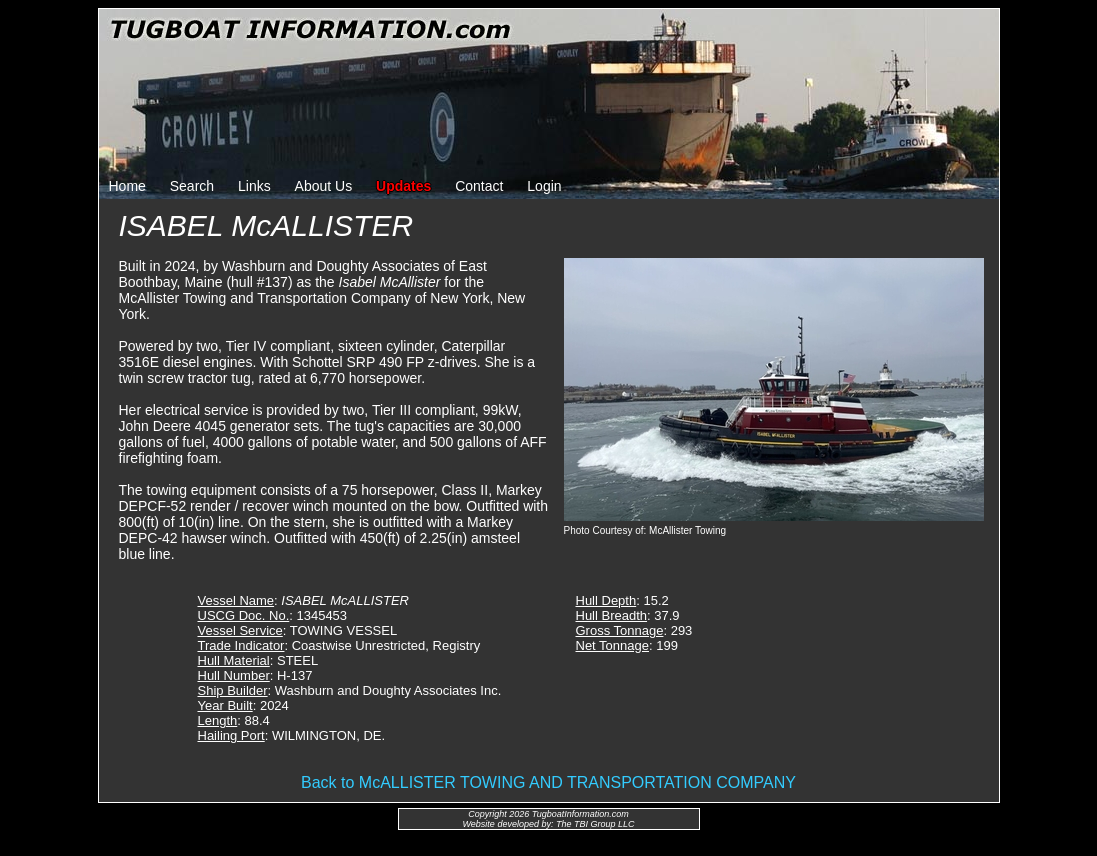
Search (192, 186)
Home (127, 186)
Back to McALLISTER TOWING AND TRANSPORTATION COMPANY (548, 782)
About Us (324, 186)
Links (254, 186)
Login (544, 186)
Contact (479, 186)
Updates (403, 186)
